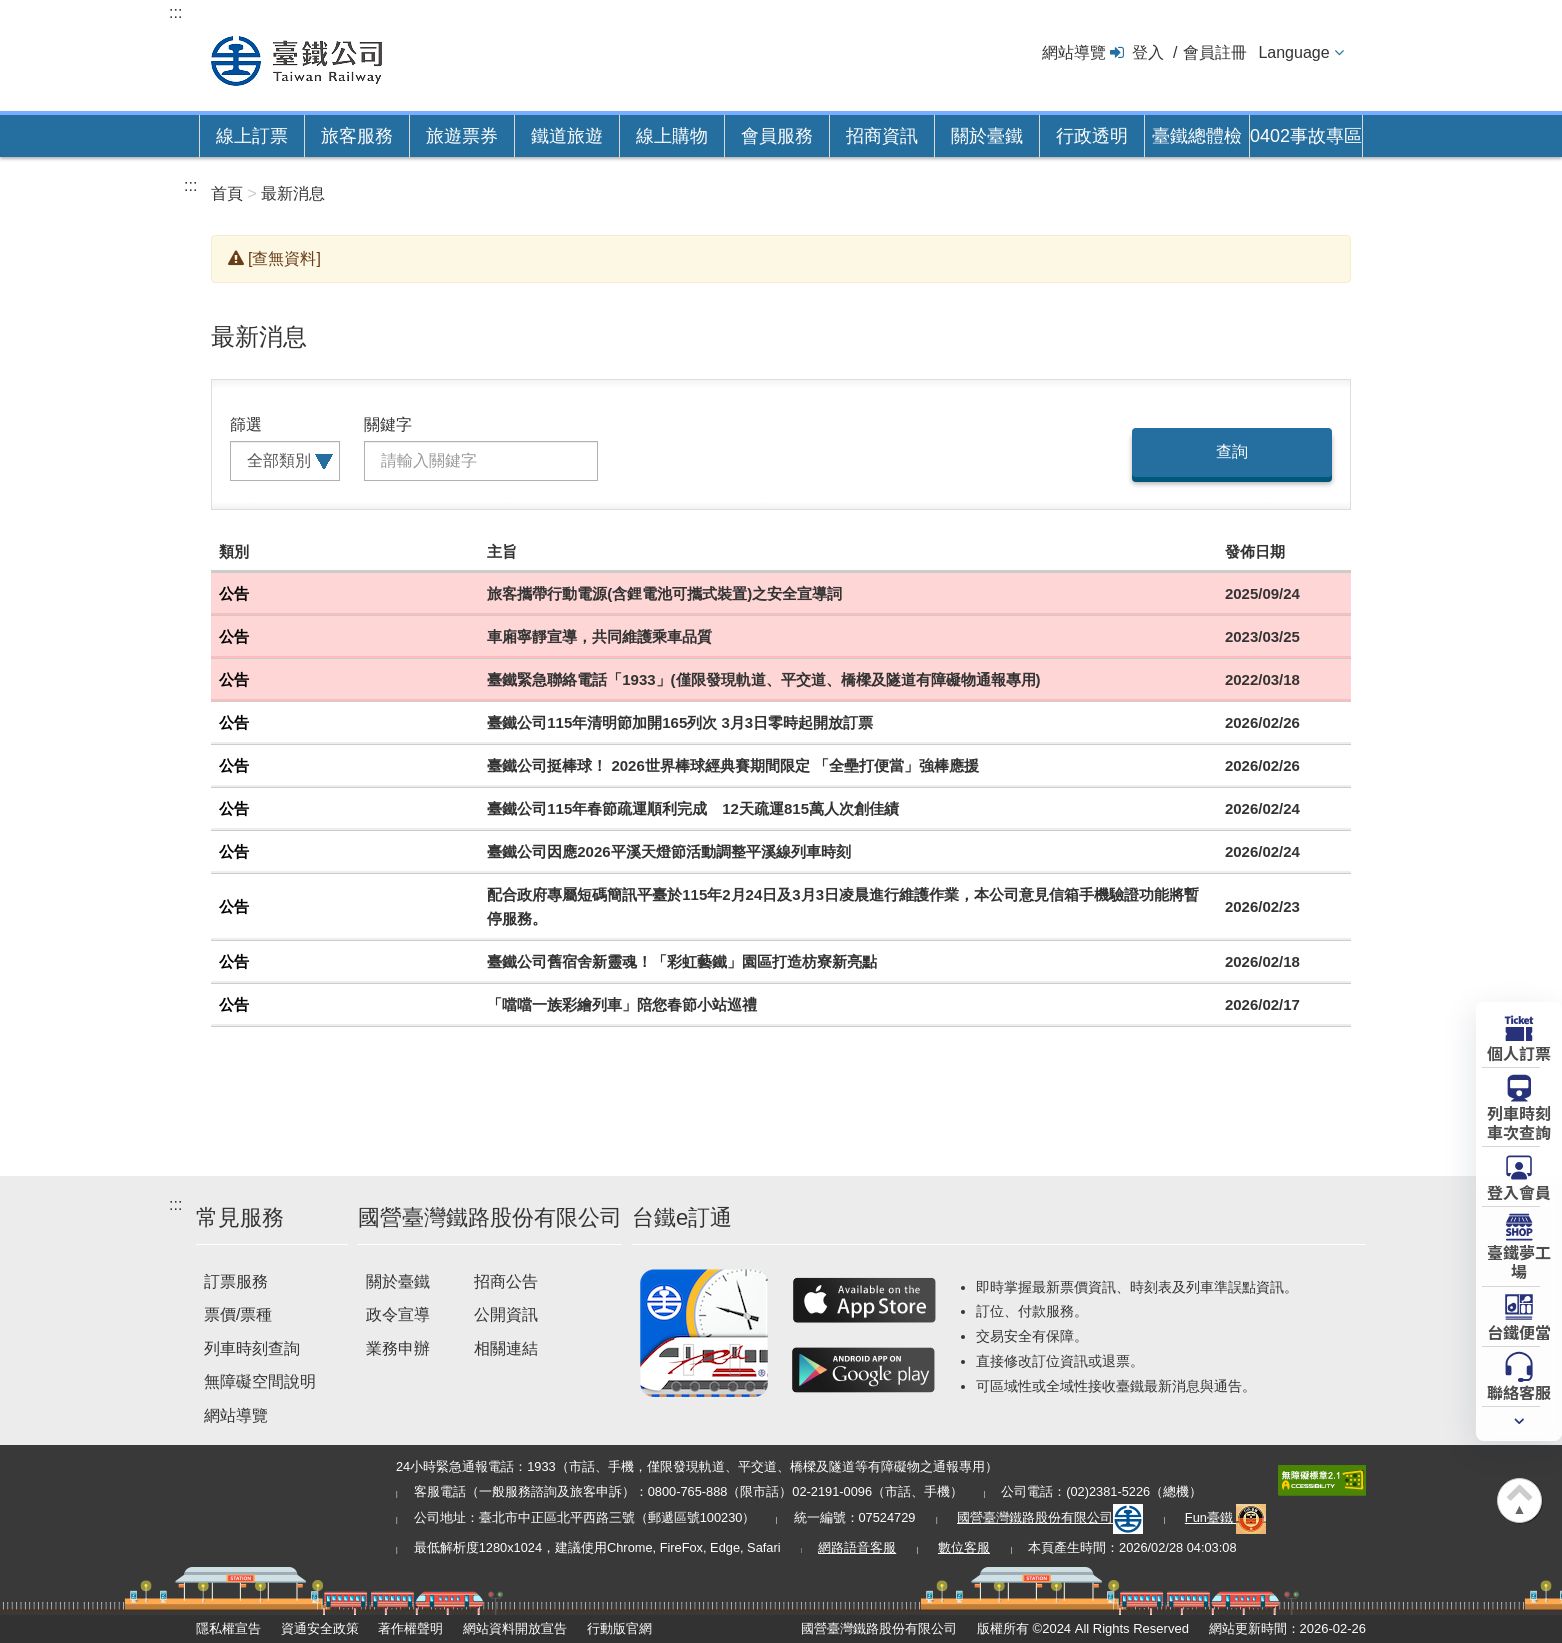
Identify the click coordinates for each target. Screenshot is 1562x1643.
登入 (1148, 52)
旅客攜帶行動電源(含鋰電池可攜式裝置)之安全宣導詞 (664, 593)
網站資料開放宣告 (515, 1628)
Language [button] (1293, 52)
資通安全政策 (320, 1628)
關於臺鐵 (987, 136)
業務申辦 (398, 1348)
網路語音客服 (857, 1547)
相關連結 (506, 1348)
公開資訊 (506, 1314)
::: (175, 12)
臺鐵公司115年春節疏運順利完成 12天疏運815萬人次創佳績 (693, 808)
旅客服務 (357, 136)
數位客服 (964, 1547)
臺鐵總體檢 (1197, 136)
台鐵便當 (1519, 1331)
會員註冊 (1215, 52)
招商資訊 (882, 136)
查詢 (1232, 451)
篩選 (246, 424)
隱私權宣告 (228, 1628)
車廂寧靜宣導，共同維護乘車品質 (599, 636)
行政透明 (1092, 136)
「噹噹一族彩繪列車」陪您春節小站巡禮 (622, 1004)
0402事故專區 (1306, 136)
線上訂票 (252, 136)
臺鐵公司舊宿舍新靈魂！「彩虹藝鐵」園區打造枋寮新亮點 (682, 961)
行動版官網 (619, 1628)
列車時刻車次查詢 (1519, 1121)
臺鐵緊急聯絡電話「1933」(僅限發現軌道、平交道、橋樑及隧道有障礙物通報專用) (763, 679)
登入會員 (1519, 1191)
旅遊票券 (462, 136)
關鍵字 (388, 424)
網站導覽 (1074, 52)
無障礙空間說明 (260, 1381)
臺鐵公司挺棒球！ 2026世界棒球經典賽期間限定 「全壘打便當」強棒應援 (733, 765)
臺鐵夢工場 (1519, 1260)
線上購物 (672, 136)
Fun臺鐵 (1226, 1517)
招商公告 (506, 1281)
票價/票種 (238, 1314)
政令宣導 (398, 1314)
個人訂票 (1519, 1052)
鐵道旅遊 (567, 136)
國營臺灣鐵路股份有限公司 (1050, 1517)
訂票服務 (236, 1281)
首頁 (227, 193)
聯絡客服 (1519, 1391)
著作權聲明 (410, 1628)
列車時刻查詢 (252, 1348)
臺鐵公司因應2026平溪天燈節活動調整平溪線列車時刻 (668, 851)
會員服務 (777, 136)
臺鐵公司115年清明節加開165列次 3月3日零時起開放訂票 (680, 722)
